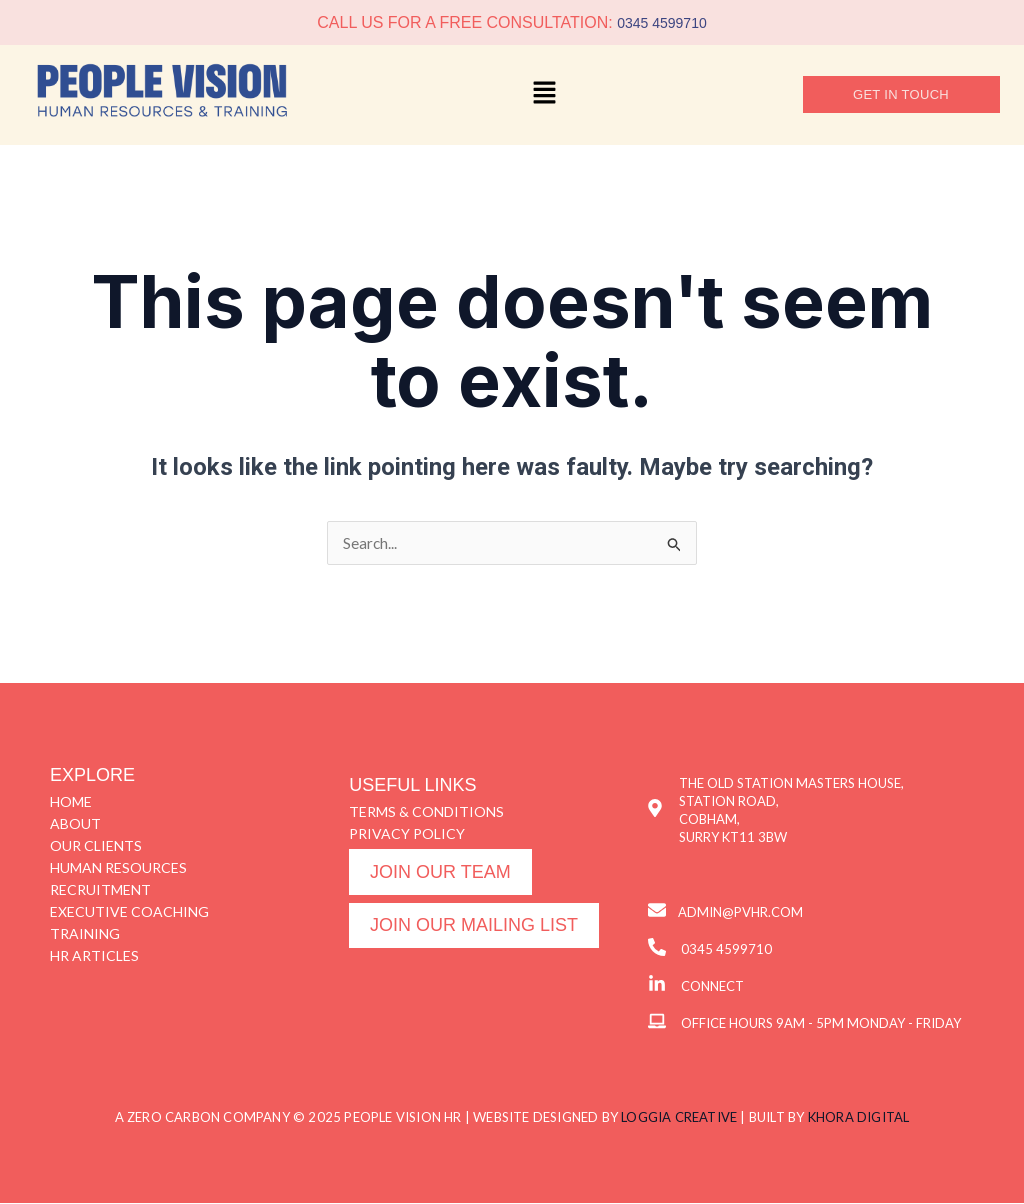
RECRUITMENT (100, 890)
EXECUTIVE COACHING (129, 912)
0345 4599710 (662, 22)
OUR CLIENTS (96, 846)
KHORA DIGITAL (859, 1118)
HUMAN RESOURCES (118, 868)
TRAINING (85, 934)
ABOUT (75, 824)
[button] (545, 95)
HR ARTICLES (94, 956)
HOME (71, 802)
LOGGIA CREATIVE (679, 1118)
